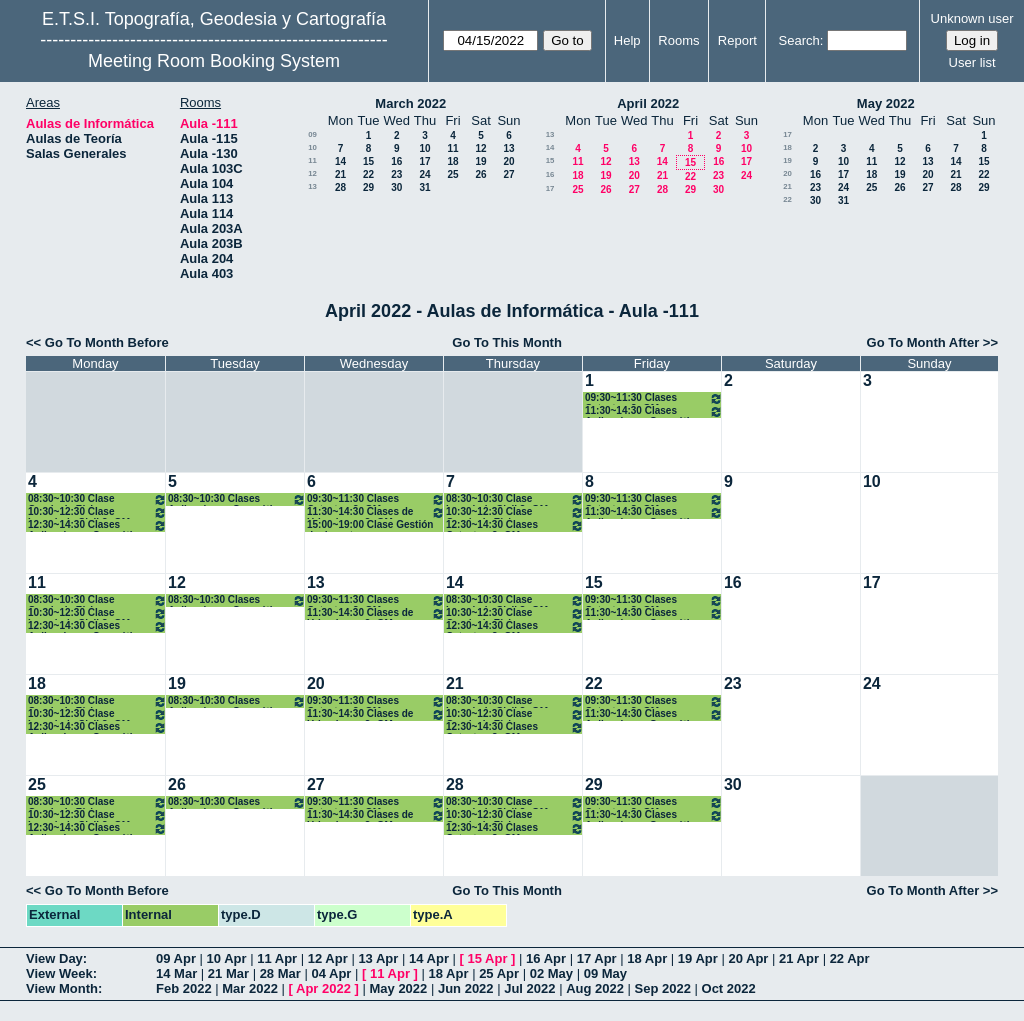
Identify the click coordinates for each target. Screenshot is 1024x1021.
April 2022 (648, 103)
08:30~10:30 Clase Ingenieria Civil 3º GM (515, 499)
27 (508, 174)
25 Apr (499, 973)
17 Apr (597, 958)
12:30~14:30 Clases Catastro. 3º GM (515, 525)
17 (424, 161)
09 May (605, 973)
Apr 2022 (323, 988)
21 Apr (799, 958)
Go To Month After (923, 342)
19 (480, 161)
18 (452, 161)
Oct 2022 (729, 988)
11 (452, 148)
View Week (59, 973)
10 (312, 147)
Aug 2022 (595, 988)
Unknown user (972, 18)
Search (799, 40)
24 (424, 174)
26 (480, 174)
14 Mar (176, 973)
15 (368, 161)
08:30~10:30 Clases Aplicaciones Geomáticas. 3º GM (237, 499)
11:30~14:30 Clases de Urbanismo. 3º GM (376, 512)
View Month (62, 988)
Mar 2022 (250, 988)
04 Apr (331, 973)
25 (452, 174)
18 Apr (647, 958)
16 (396, 161)
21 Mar (228, 973)
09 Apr (176, 958)
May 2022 (886, 103)
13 (508, 148)
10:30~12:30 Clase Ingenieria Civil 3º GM (97, 512)
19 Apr (698, 958)
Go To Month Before (107, 342)
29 (368, 187)
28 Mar (280, 973)
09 (312, 134)
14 (340, 161)
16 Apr (546, 958)
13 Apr (378, 958)
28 (340, 187)
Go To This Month (507, 342)
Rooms (678, 40)
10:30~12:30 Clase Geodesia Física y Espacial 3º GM (515, 512)
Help (627, 40)
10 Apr (227, 958)
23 (396, 174)
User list (972, 62)
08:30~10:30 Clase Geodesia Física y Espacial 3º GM (97, 499)
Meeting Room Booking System (214, 61)
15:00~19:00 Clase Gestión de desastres (370, 525)
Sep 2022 (663, 988)
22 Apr (850, 958)
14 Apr (429, 958)
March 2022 (410, 103)
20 (508, 161)
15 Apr (488, 958)
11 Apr (277, 958)
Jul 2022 (529, 988)
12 (480, 148)
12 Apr (328, 958)
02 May (551, 973)
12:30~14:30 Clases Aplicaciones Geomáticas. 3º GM (97, 525)
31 (424, 187)
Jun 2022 (466, 988)
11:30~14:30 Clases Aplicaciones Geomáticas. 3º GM (654, 411)
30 (396, 187)
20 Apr (748, 958)
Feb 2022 (184, 988)
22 (368, 174)
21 (340, 174)
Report (737, 40)
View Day (54, 958)
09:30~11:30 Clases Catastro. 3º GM (654, 398)
